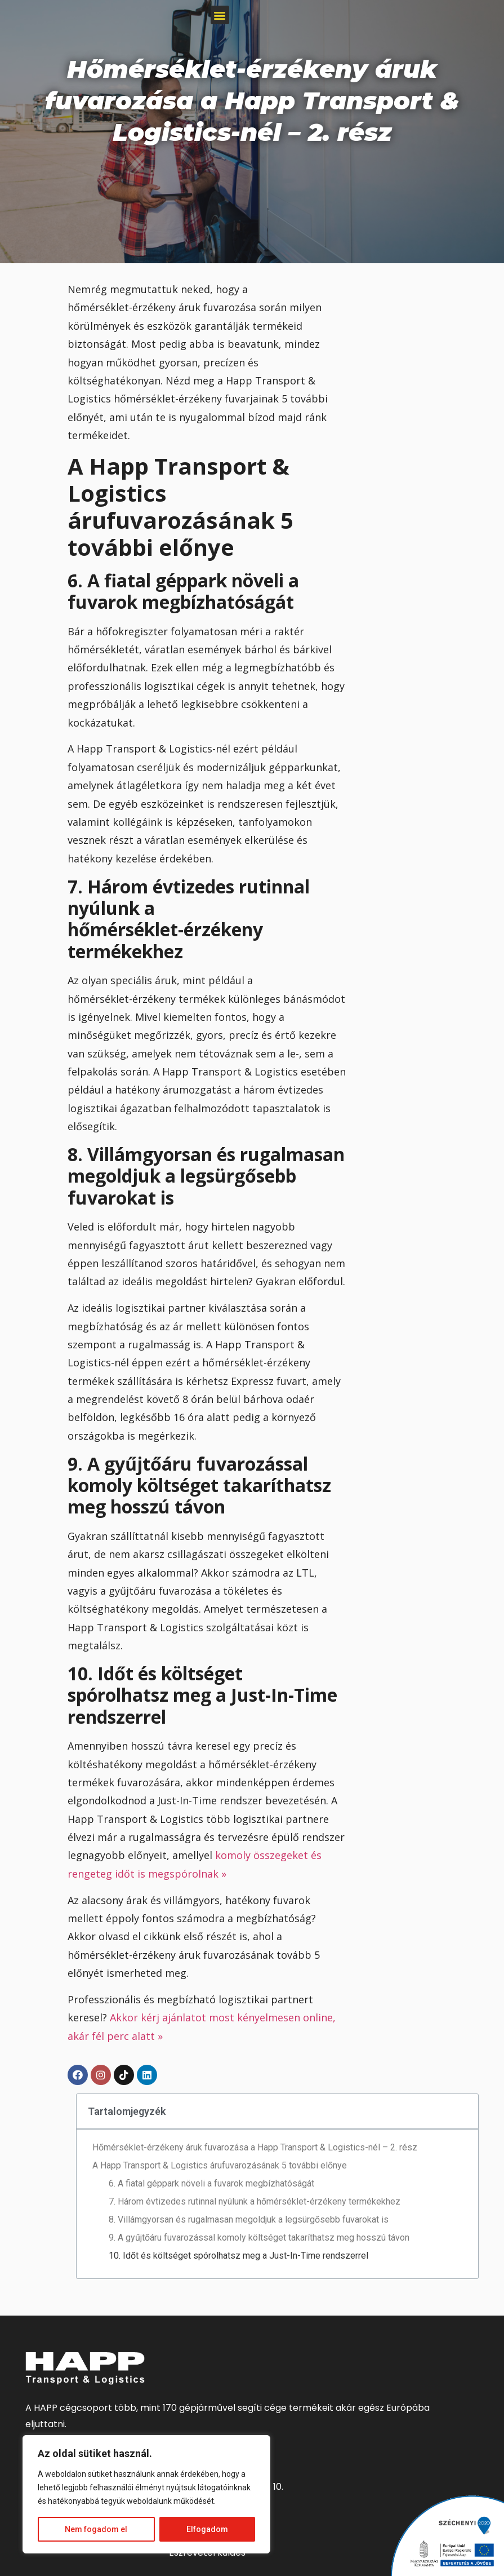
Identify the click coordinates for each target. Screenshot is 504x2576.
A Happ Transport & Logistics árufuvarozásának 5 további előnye (219, 2165)
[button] (220, 15)
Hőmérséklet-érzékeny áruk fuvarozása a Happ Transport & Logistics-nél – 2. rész (254, 2147)
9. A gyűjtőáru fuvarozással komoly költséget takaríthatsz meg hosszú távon (259, 2237)
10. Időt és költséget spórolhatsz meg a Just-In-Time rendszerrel (238, 2255)
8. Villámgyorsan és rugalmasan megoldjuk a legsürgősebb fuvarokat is (249, 2219)
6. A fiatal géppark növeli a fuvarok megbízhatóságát (211, 2183)
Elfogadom (207, 2529)
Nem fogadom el (96, 2529)
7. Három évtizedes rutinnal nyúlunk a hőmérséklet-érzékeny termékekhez (254, 2201)
